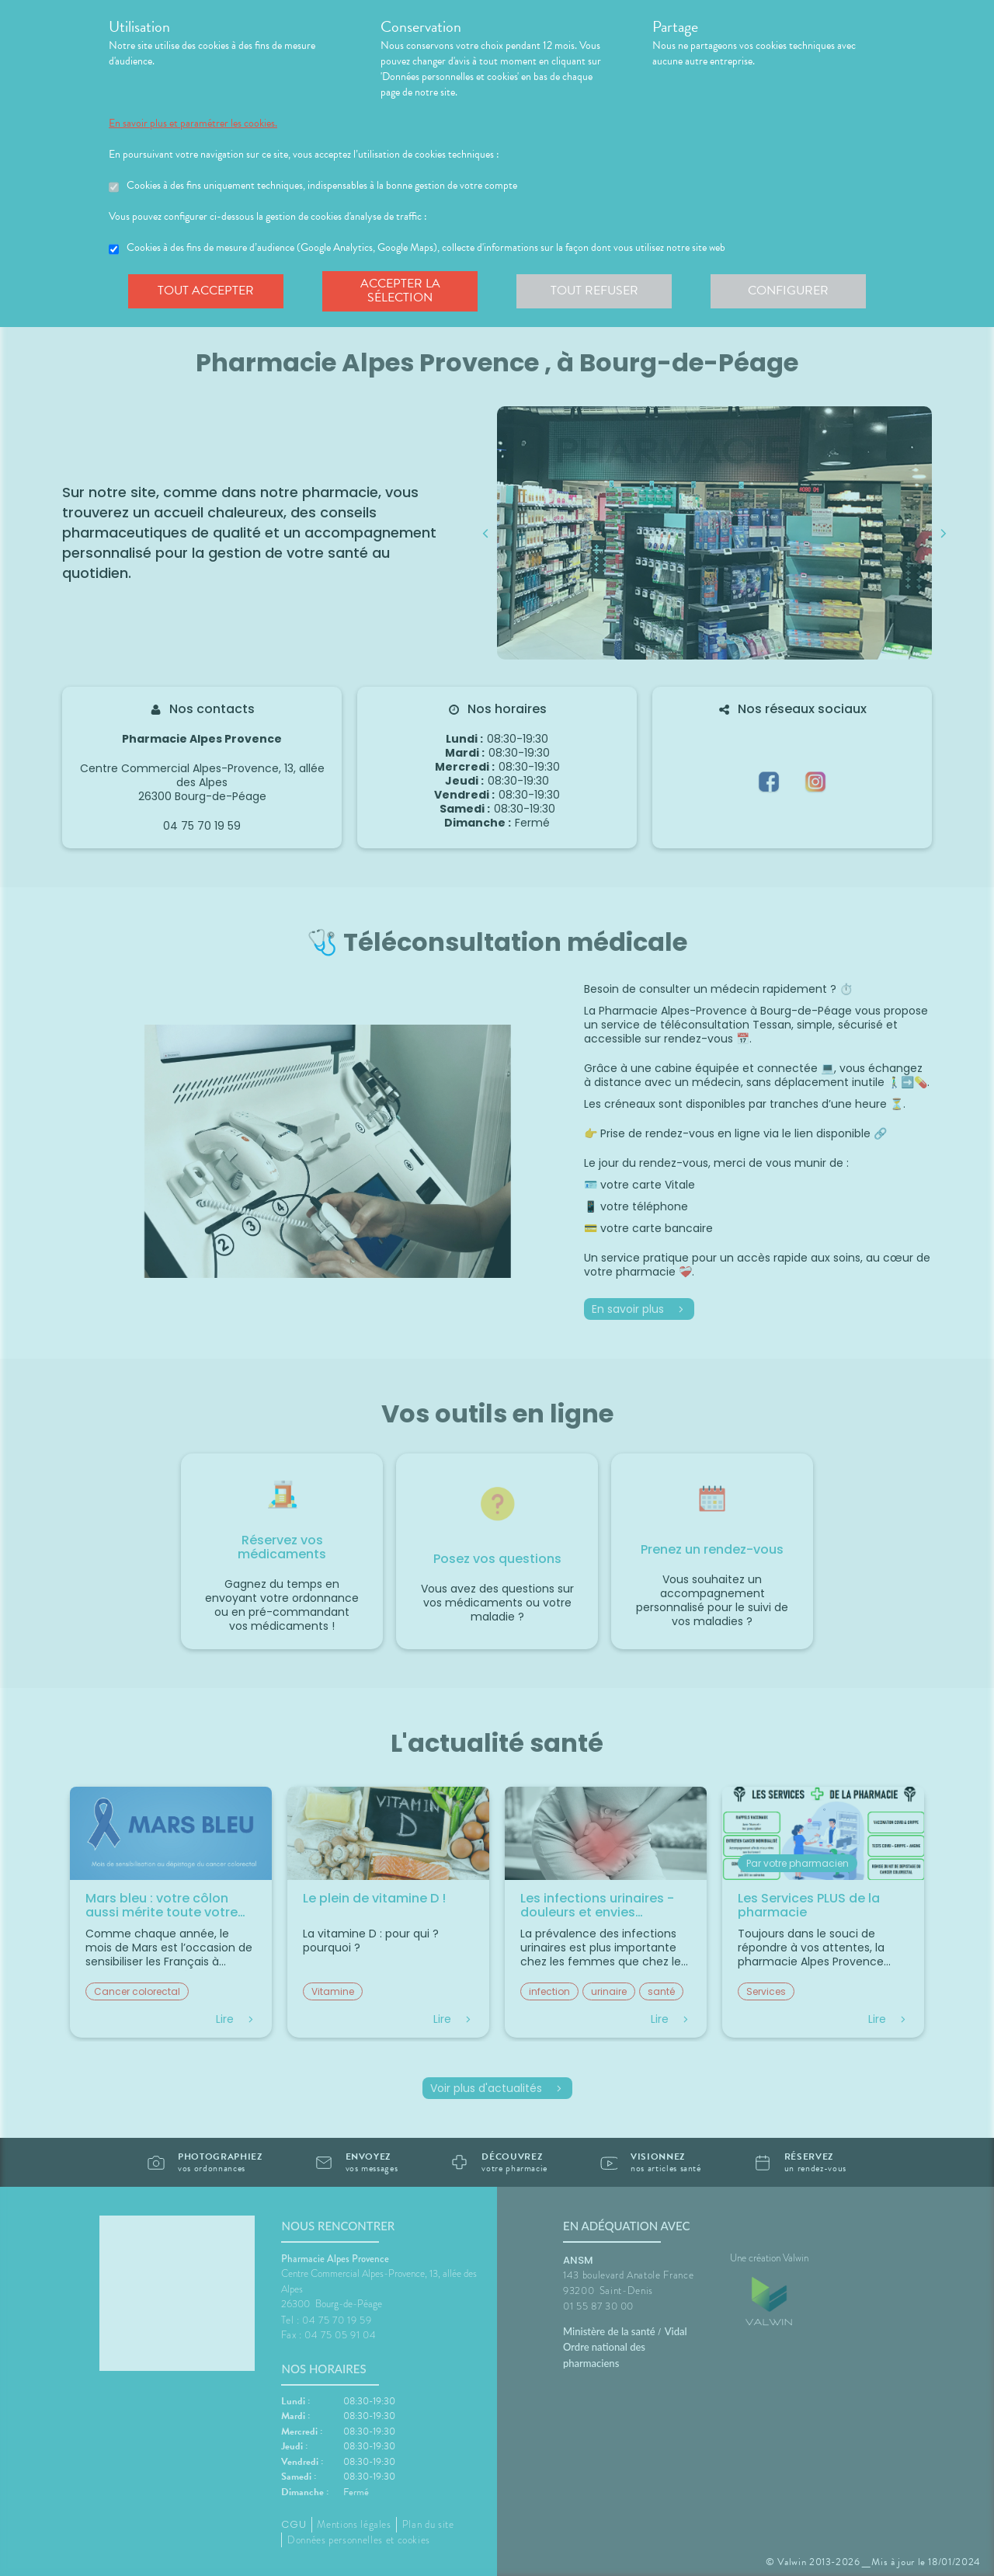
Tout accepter (206, 290)
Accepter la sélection (400, 290)
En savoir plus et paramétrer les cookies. (193, 123)
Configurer (788, 290)
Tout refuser (594, 290)
